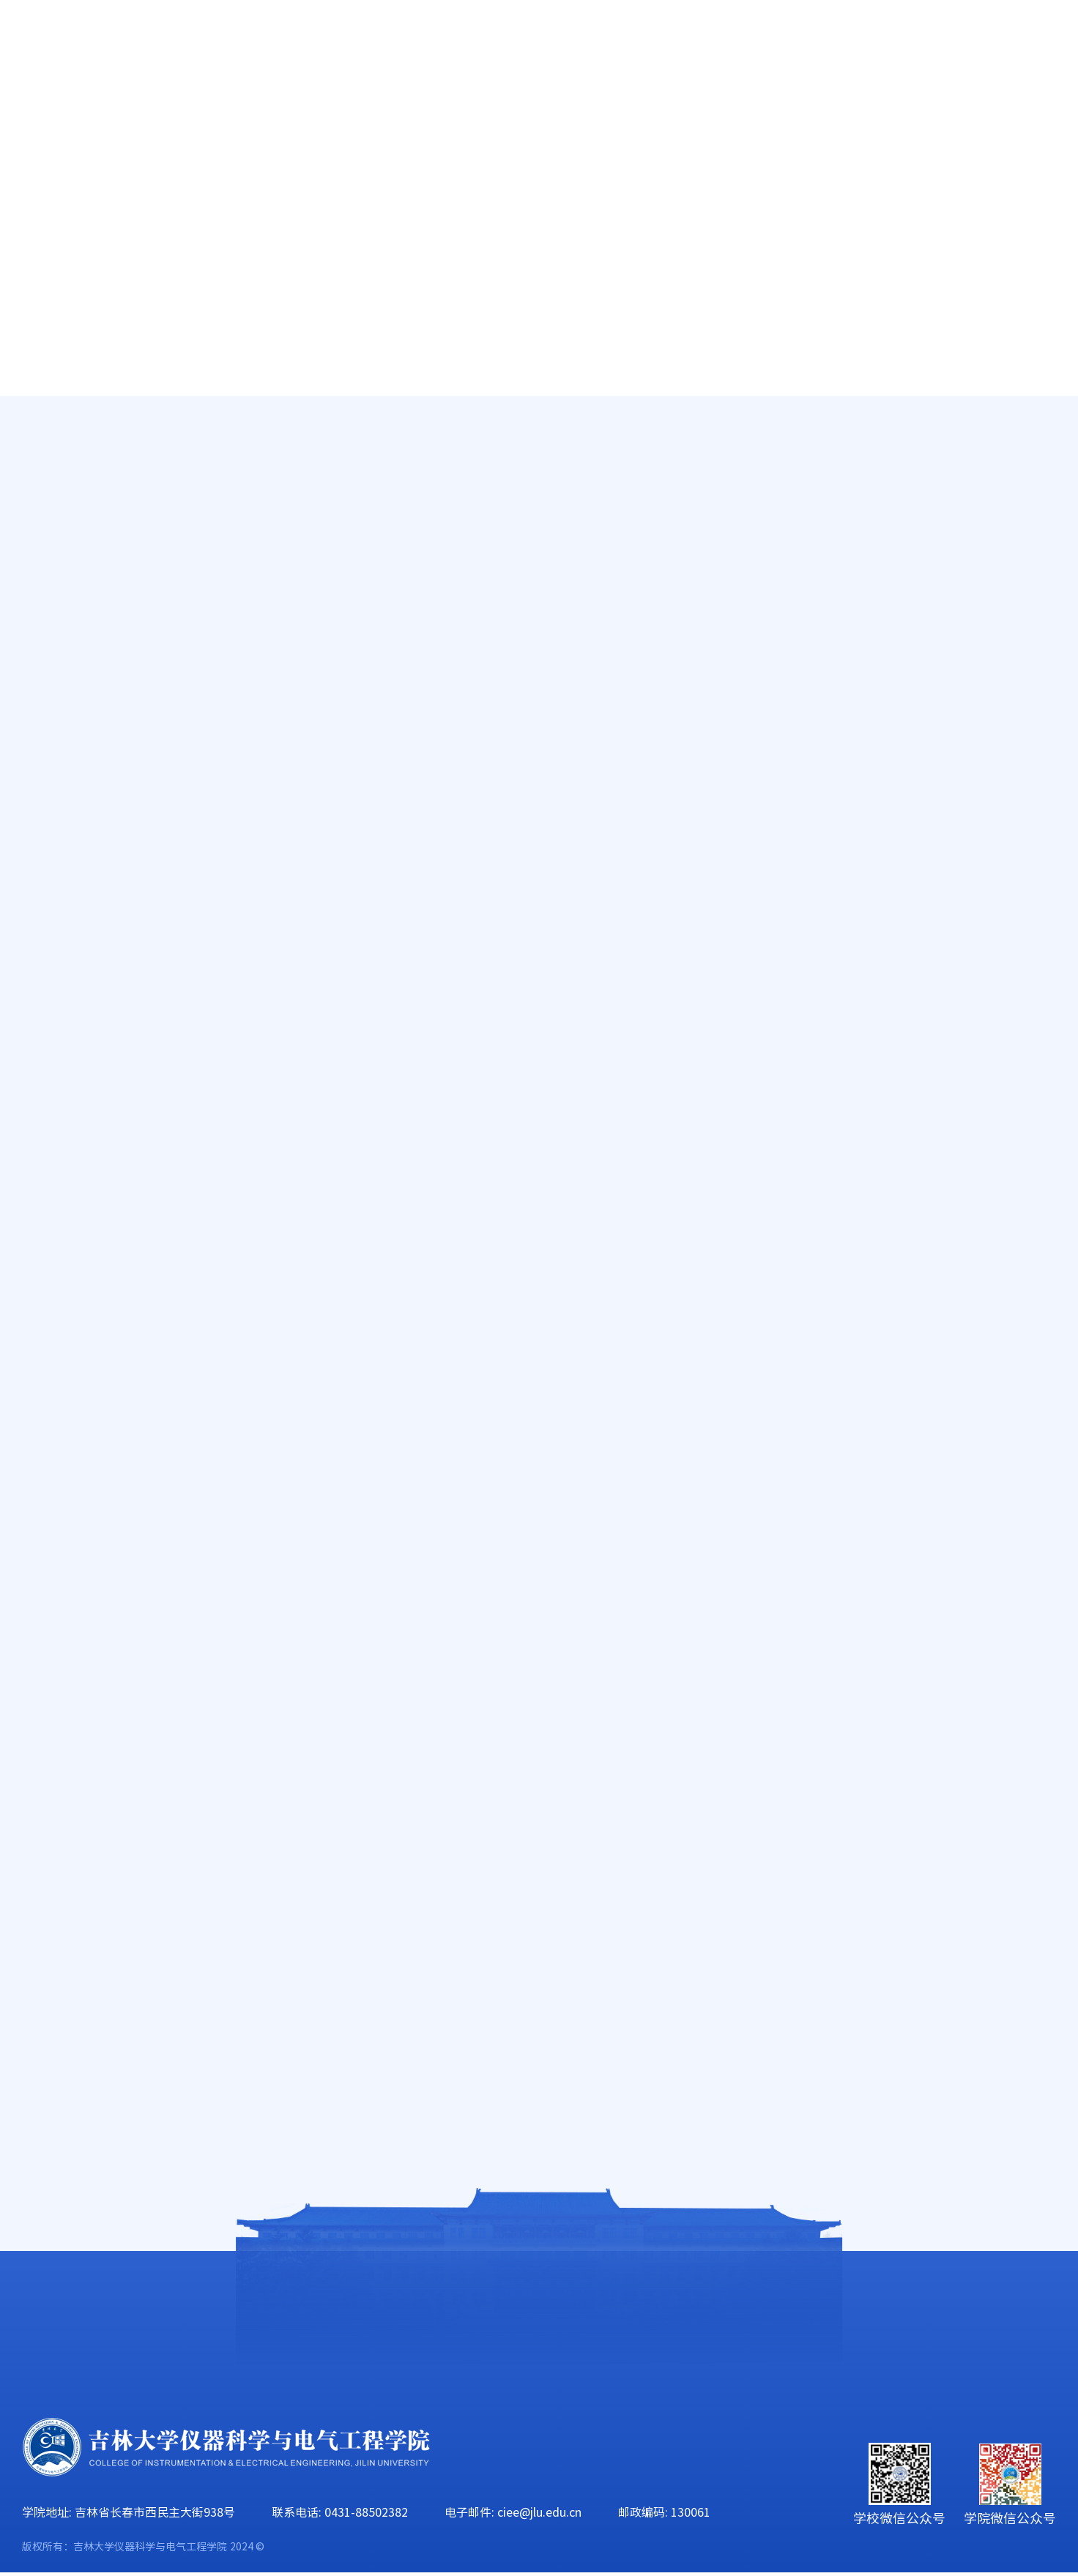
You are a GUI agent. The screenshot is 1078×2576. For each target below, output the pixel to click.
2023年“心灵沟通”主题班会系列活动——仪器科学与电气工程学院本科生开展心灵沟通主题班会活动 (671, 2095)
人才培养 (357, 109)
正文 (1044, 462)
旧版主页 (985, 44)
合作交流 (1027, 109)
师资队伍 (246, 109)
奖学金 (86, 522)
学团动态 (93, 424)
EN (925, 44)
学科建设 (580, 109)
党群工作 (692, 109)
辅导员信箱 (100, 620)
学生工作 (804, 109)
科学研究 (469, 109)
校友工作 (916, 109)
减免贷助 (93, 473)
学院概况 (134, 109)
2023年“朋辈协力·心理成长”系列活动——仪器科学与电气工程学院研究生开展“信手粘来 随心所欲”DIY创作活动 (684, 2057)
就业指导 (93, 571)
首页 (37, 109)
